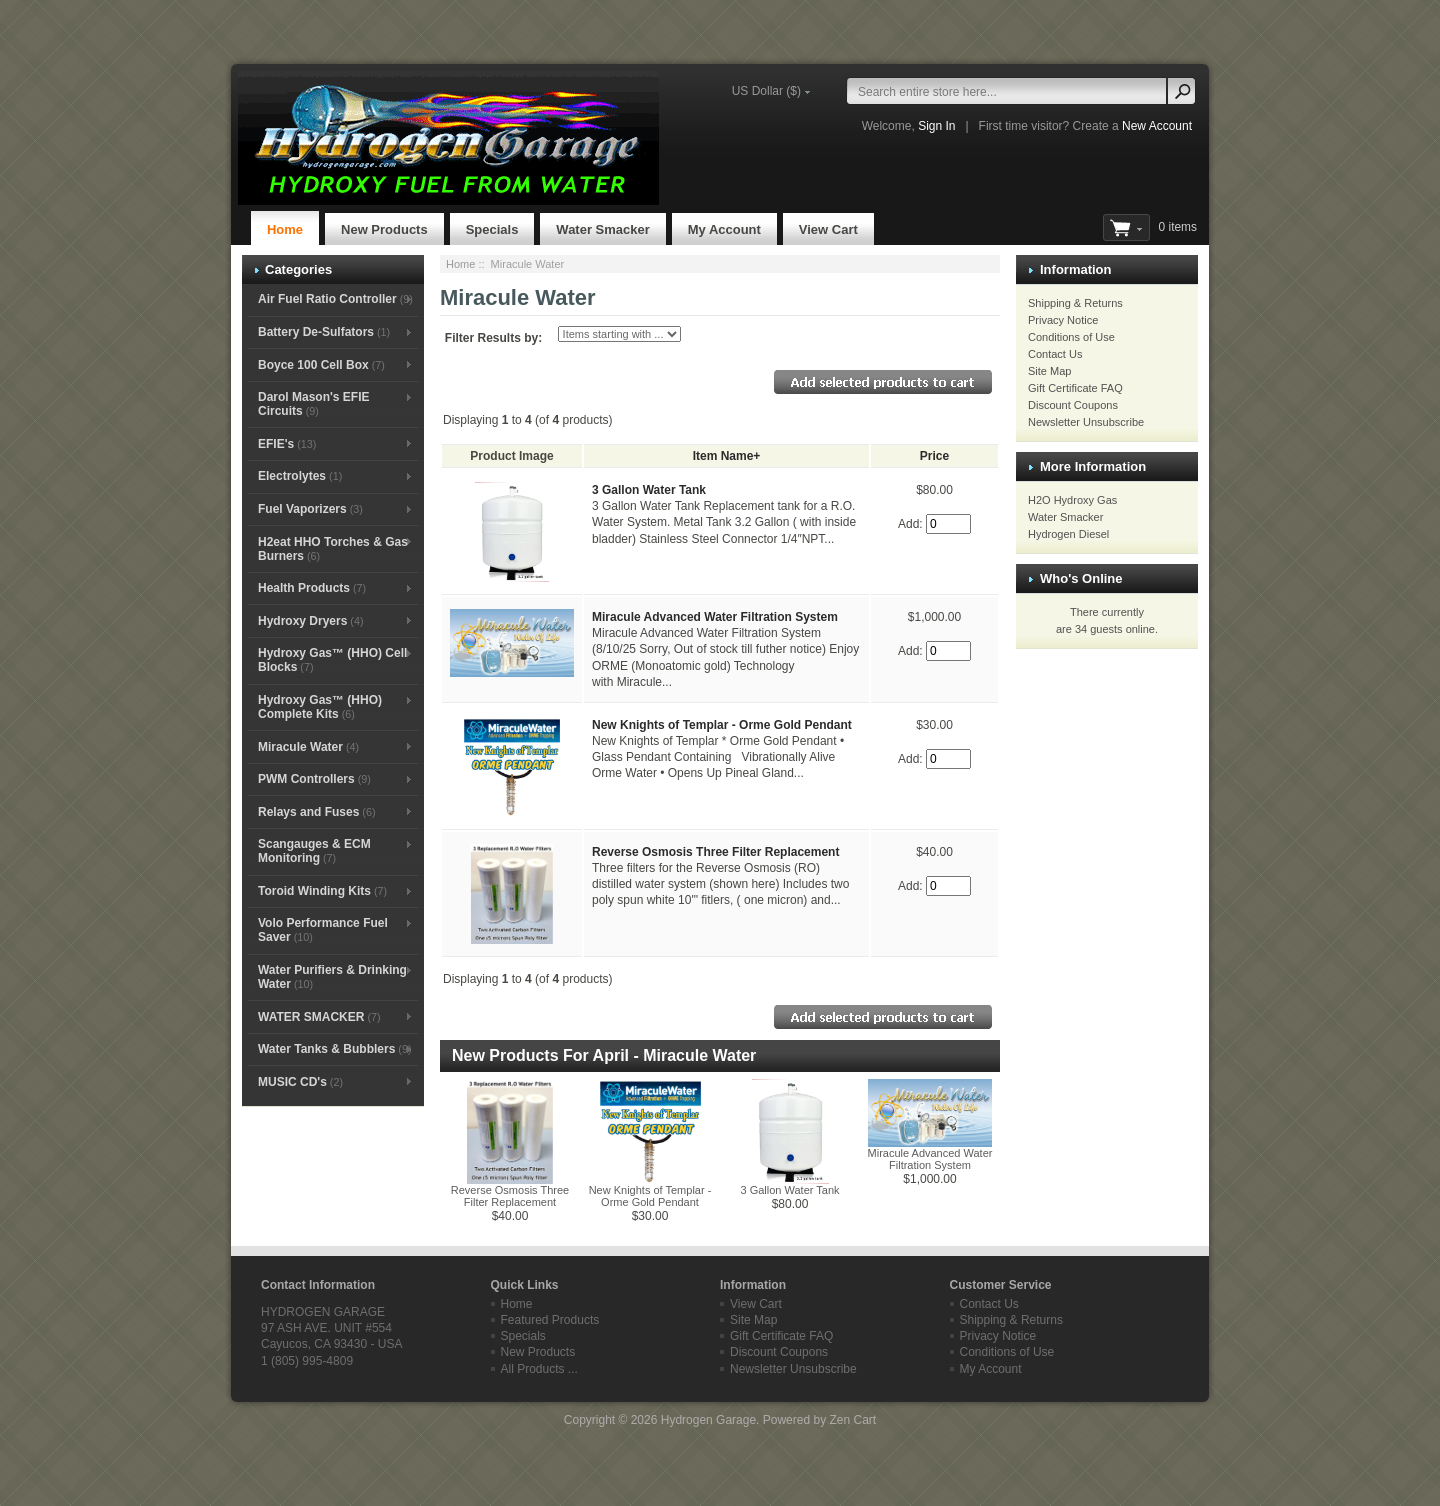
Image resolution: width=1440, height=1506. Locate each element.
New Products (384, 229)
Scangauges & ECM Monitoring (314, 851)
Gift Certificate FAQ (1075, 388)
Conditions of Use (1071, 337)
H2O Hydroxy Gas (1072, 500)
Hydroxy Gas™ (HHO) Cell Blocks (332, 660)
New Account (1157, 126)
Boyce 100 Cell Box (321, 365)
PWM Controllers (314, 779)
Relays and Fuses (317, 812)
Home (285, 229)
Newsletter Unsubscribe (1086, 422)
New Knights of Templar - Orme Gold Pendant (722, 725)
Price (934, 456)
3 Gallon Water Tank (649, 490)
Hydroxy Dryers (311, 621)
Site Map (1049, 371)
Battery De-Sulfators (324, 332)
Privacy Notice (1063, 320)
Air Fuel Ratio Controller (335, 299)
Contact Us (1055, 354)
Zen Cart (852, 1420)
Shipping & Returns (1075, 303)
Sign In (936, 126)
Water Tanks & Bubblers (335, 1049)
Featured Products (550, 1320)
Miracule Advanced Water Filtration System (715, 617)
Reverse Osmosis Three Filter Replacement (715, 852)
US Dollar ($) (766, 91)
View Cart (828, 229)
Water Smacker (602, 229)
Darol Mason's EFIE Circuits (314, 404)
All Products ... (539, 1369)
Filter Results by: (493, 338)
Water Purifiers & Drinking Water (332, 977)
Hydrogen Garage (708, 1420)
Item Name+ (727, 456)
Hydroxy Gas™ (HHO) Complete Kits (320, 707)
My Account (724, 229)
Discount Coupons (1073, 405)
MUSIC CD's (300, 1082)
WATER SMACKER (319, 1017)
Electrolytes (300, 476)
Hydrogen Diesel (1068, 534)
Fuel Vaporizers (310, 509)
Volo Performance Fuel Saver (323, 930)
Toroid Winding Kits (322, 891)
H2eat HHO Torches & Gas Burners (333, 549)
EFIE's (287, 444)
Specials (492, 229)
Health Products (312, 588)
